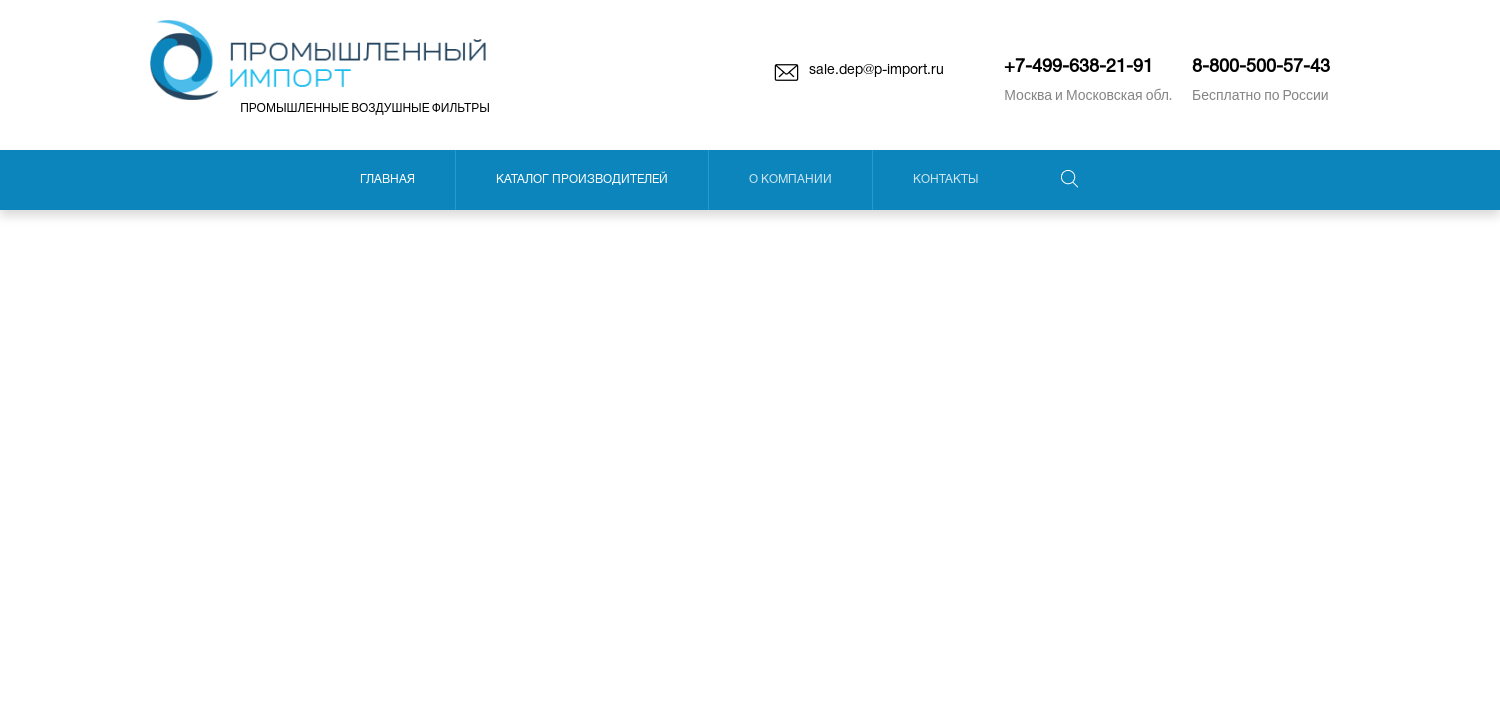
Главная (387, 179)
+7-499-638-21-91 (1078, 68)
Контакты (945, 179)
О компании (790, 179)
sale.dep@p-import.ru (876, 70)
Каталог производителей (582, 179)
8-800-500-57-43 (1261, 68)
